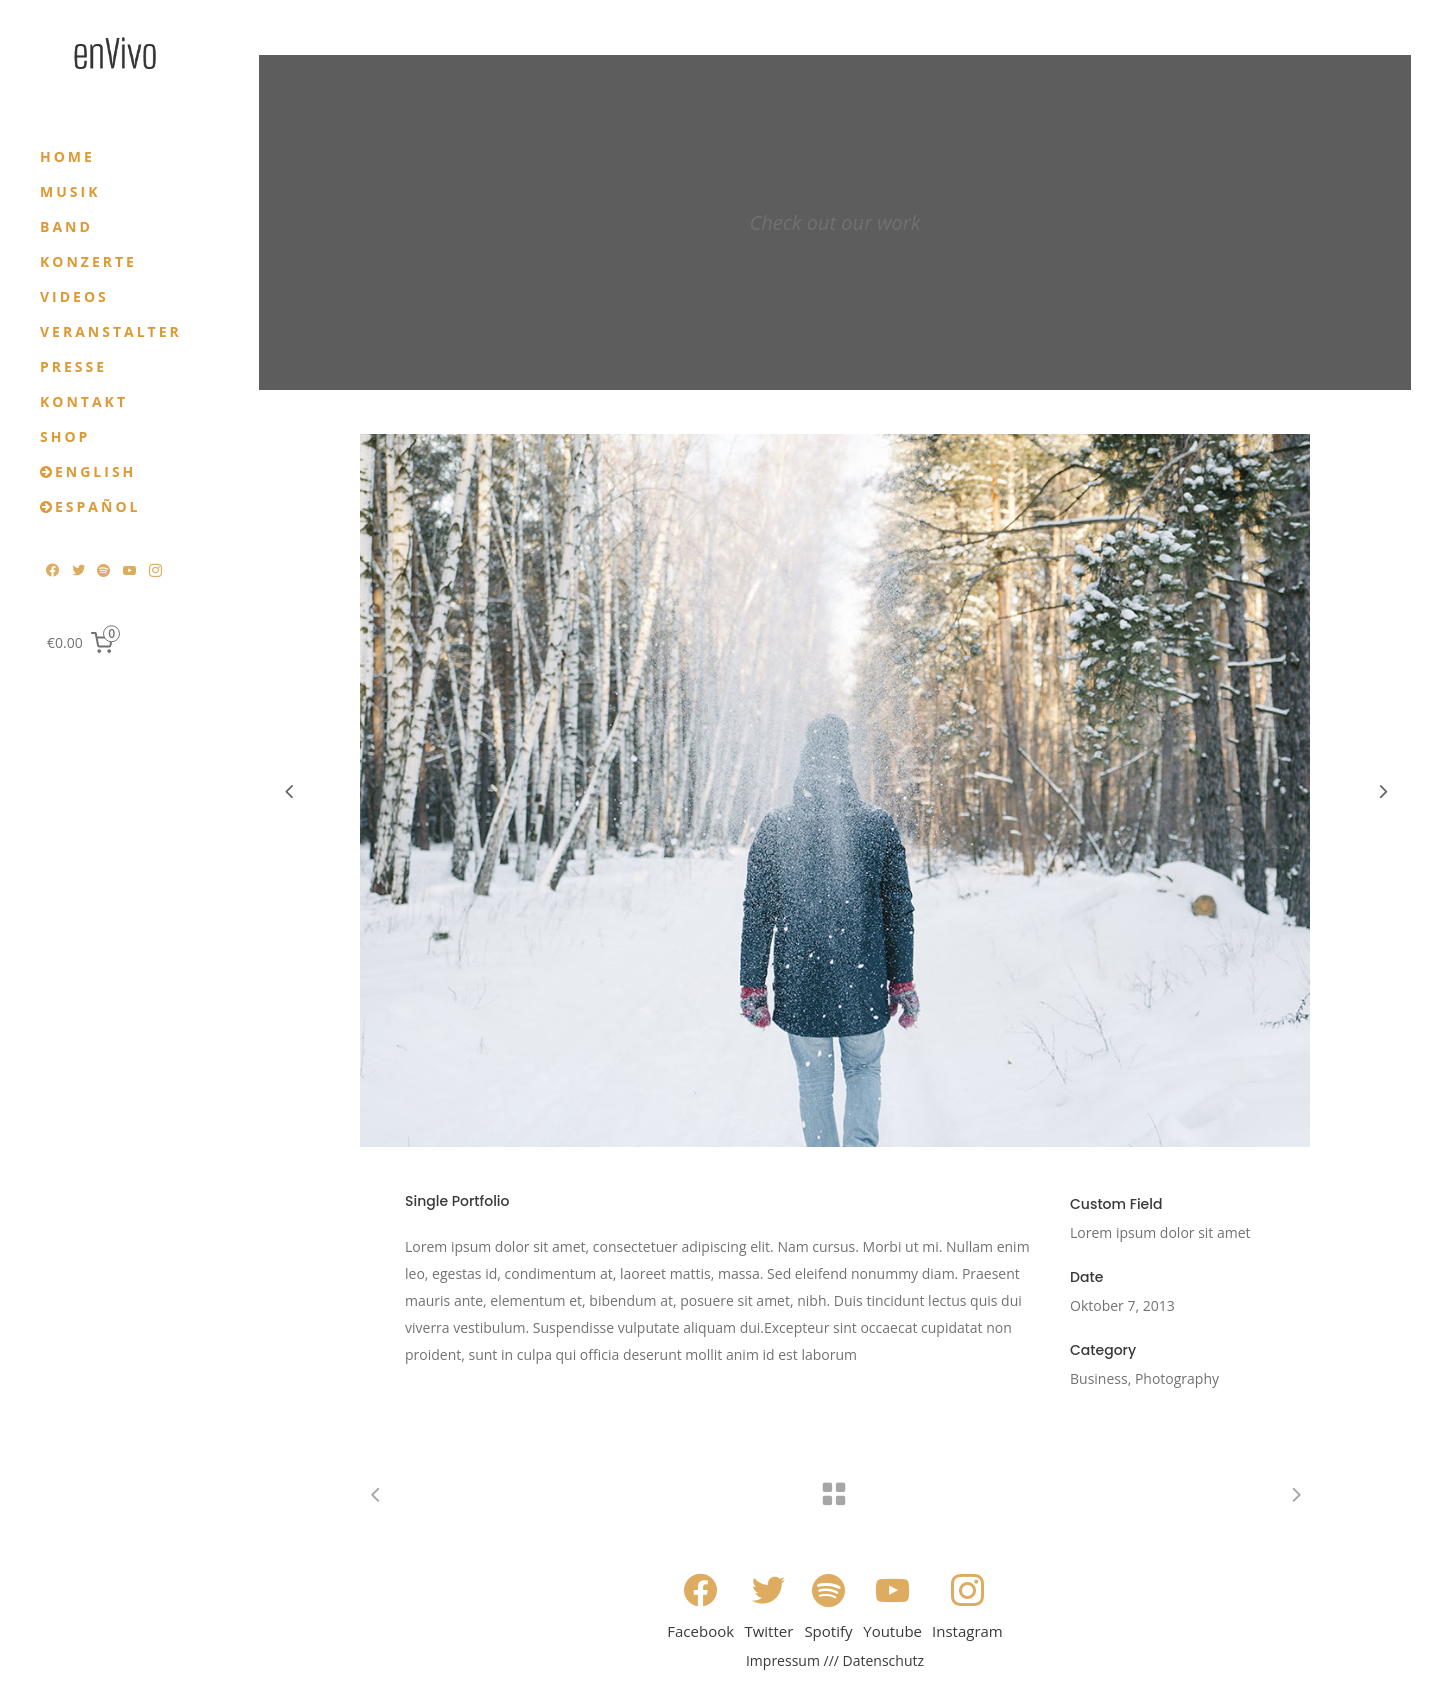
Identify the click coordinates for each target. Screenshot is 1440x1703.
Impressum (783, 1660)
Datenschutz (883, 1660)
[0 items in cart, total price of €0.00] (83, 642)
